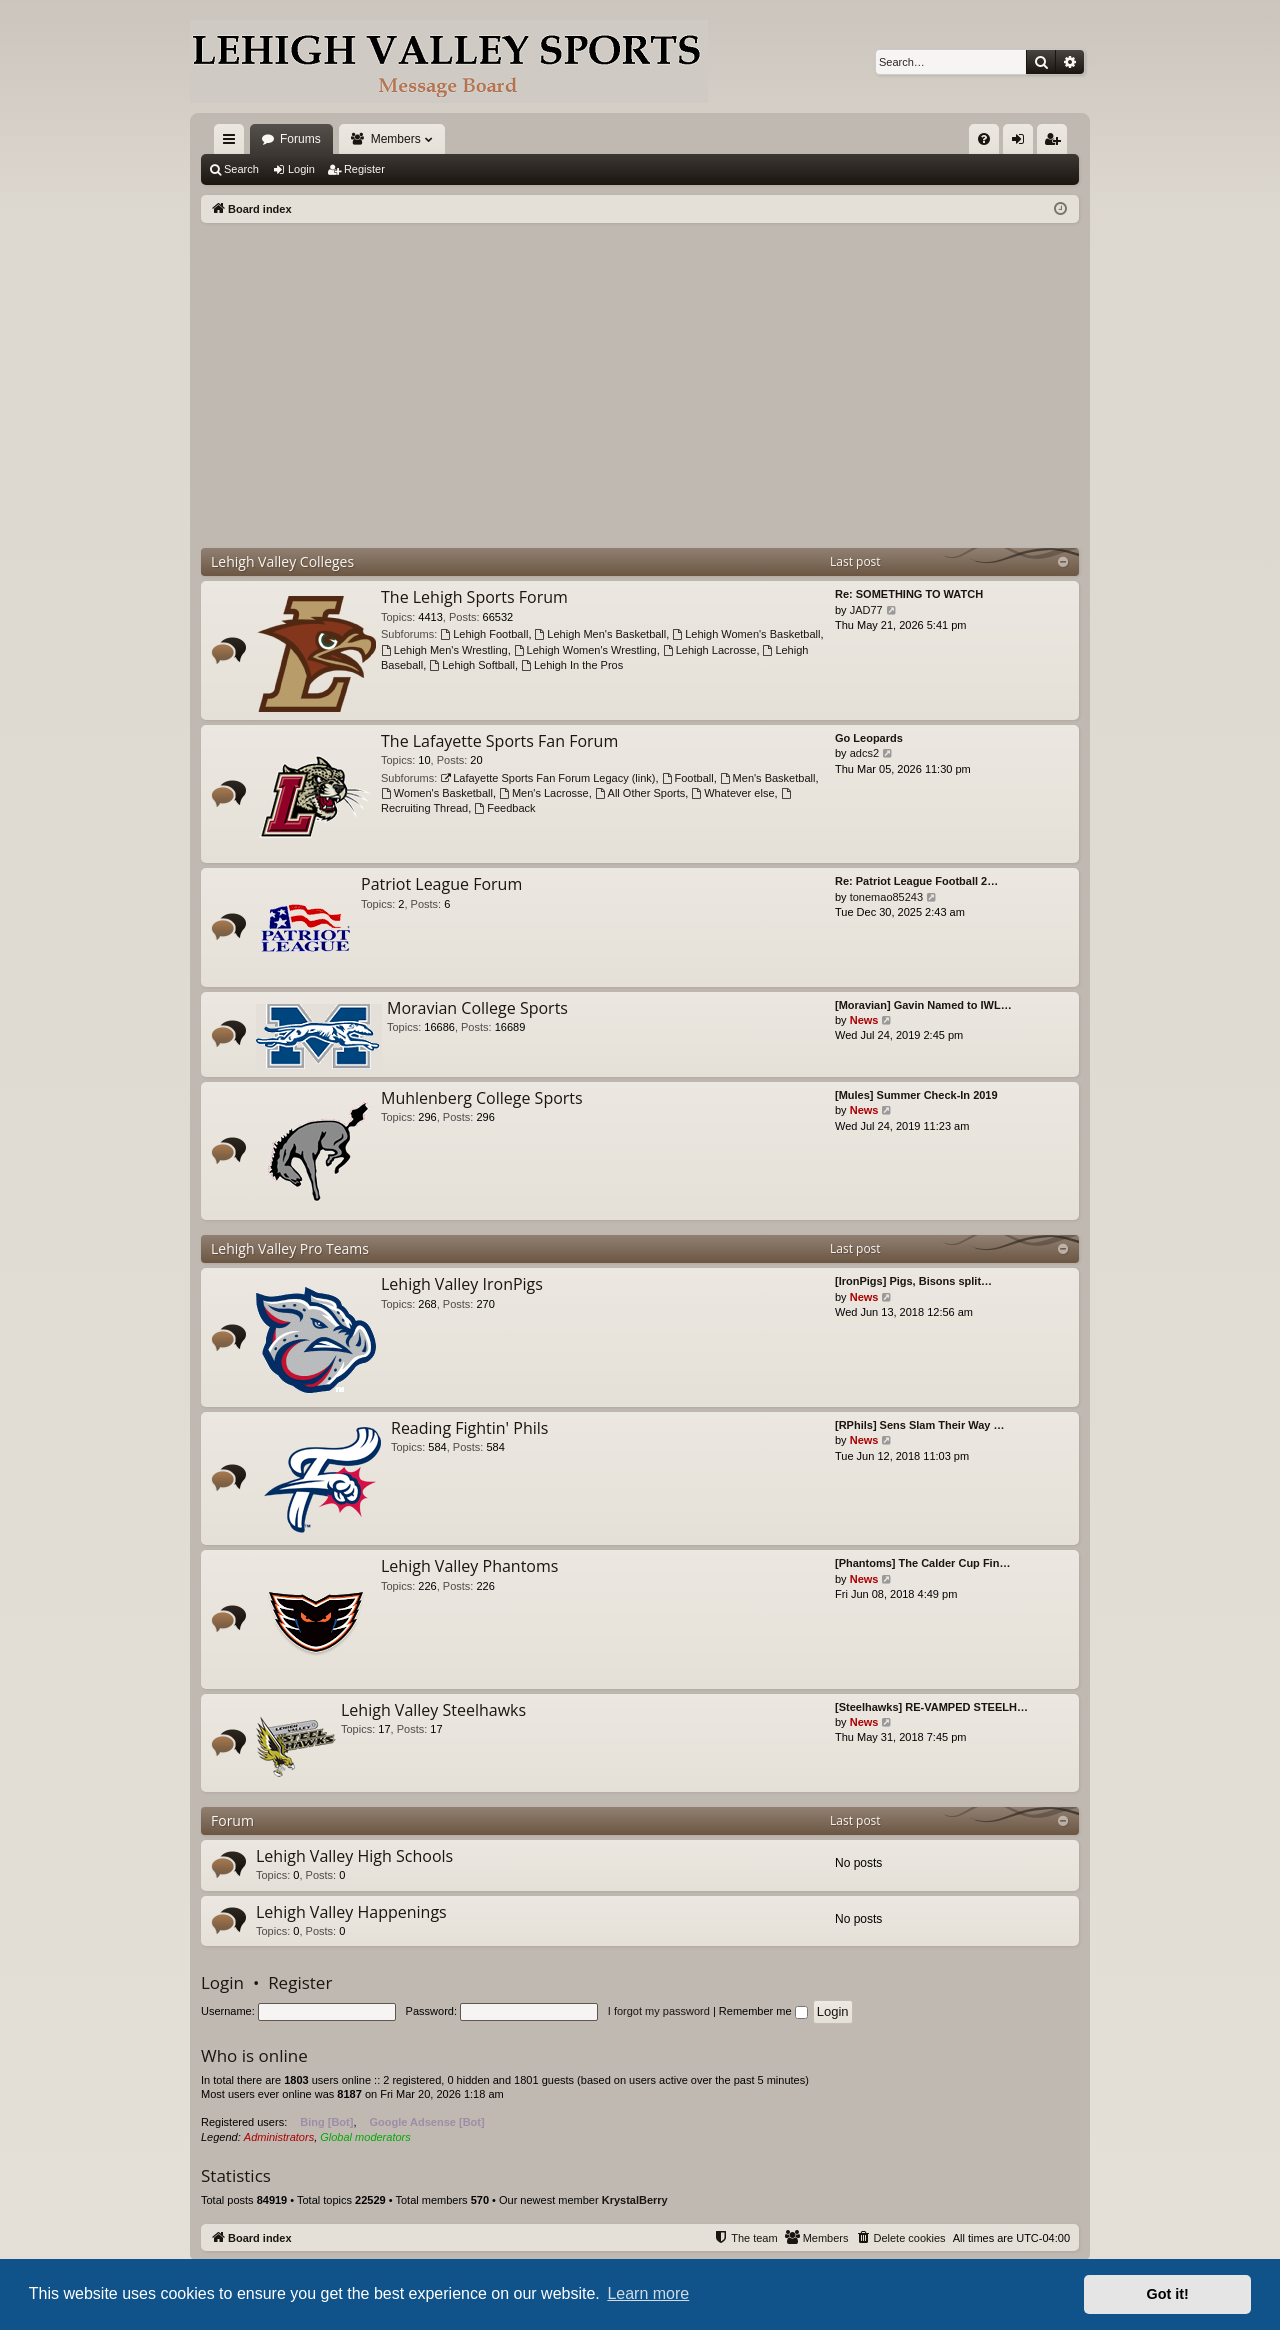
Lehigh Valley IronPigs (462, 1284)
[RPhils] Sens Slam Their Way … (920, 1425)
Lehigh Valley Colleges (282, 561)
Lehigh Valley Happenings (351, 1912)
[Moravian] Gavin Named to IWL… (923, 1005)
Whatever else (732, 793)
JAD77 (866, 610)
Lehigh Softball (472, 665)
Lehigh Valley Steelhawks (433, 1710)
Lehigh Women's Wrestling (585, 650)
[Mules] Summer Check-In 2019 (916, 1095)
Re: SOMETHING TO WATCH (909, 594)
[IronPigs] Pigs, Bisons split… (913, 1281)
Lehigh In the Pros (572, 665)
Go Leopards (869, 738)
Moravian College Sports (477, 1008)
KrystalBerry (635, 2200)
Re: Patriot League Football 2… (916, 881)
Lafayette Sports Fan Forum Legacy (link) (547, 778)
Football (688, 778)
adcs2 (864, 753)
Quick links (233, 143)
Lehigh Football (484, 634)
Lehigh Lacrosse (710, 650)
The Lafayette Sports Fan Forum (499, 741)
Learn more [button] (648, 2293)
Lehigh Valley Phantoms (469, 1566)
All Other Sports (640, 793)
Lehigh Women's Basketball (746, 634)
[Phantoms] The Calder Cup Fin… (922, 1563)
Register (364, 169)
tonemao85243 (886, 897)
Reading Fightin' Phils (469, 1428)
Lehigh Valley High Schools (354, 1856)
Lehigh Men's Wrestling (444, 650)
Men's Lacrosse (544, 793)
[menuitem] (984, 139)
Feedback (504, 808)
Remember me (763, 2011)
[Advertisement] (640, 373)
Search (241, 169)
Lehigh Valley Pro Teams (290, 1248)
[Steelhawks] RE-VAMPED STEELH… (931, 1707)
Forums (300, 139)
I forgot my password (659, 2011)
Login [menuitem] (1022, 143)
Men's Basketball (768, 778)
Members (396, 139)
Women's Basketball (437, 793)
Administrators (279, 2137)
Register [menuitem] (1056, 143)
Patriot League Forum (441, 884)
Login (301, 169)
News (864, 1020)
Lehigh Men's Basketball (601, 634)
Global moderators (365, 2137)
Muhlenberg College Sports (482, 1098)
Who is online (254, 2055)
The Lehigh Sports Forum (474, 597)
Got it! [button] (1168, 2294)
